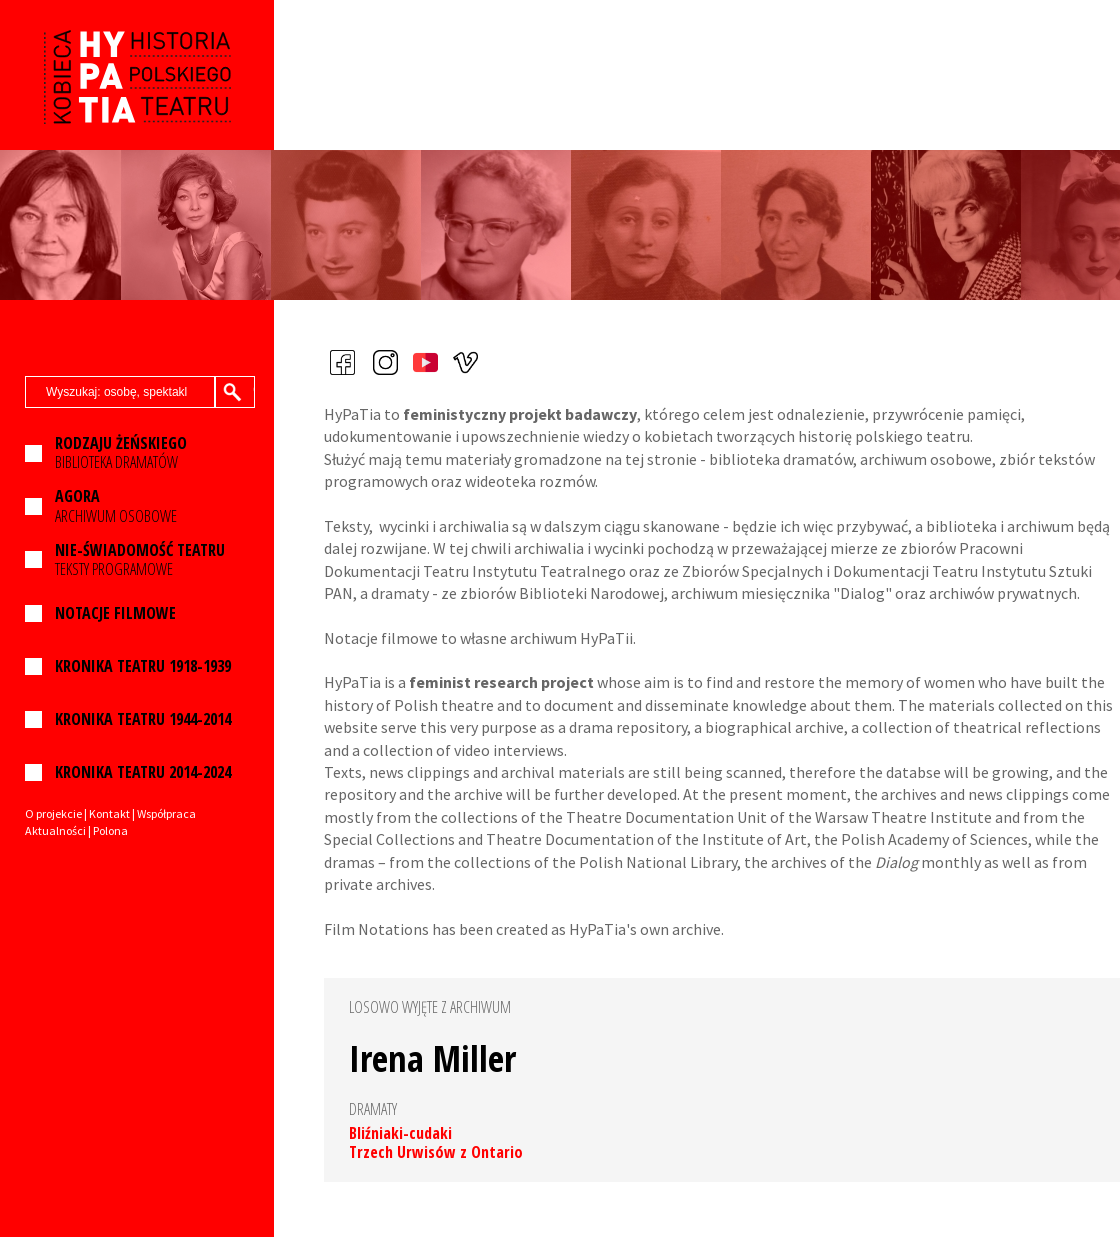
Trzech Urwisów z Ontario (436, 1152)
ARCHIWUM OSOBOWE (116, 506)
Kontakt (109, 813)
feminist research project (501, 682)
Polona (110, 830)
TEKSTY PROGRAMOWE (140, 560)
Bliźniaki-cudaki (400, 1133)
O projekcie (53, 813)
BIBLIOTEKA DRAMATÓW (121, 453)
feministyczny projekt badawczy (520, 414)
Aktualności (55, 830)
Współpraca (166, 813)
